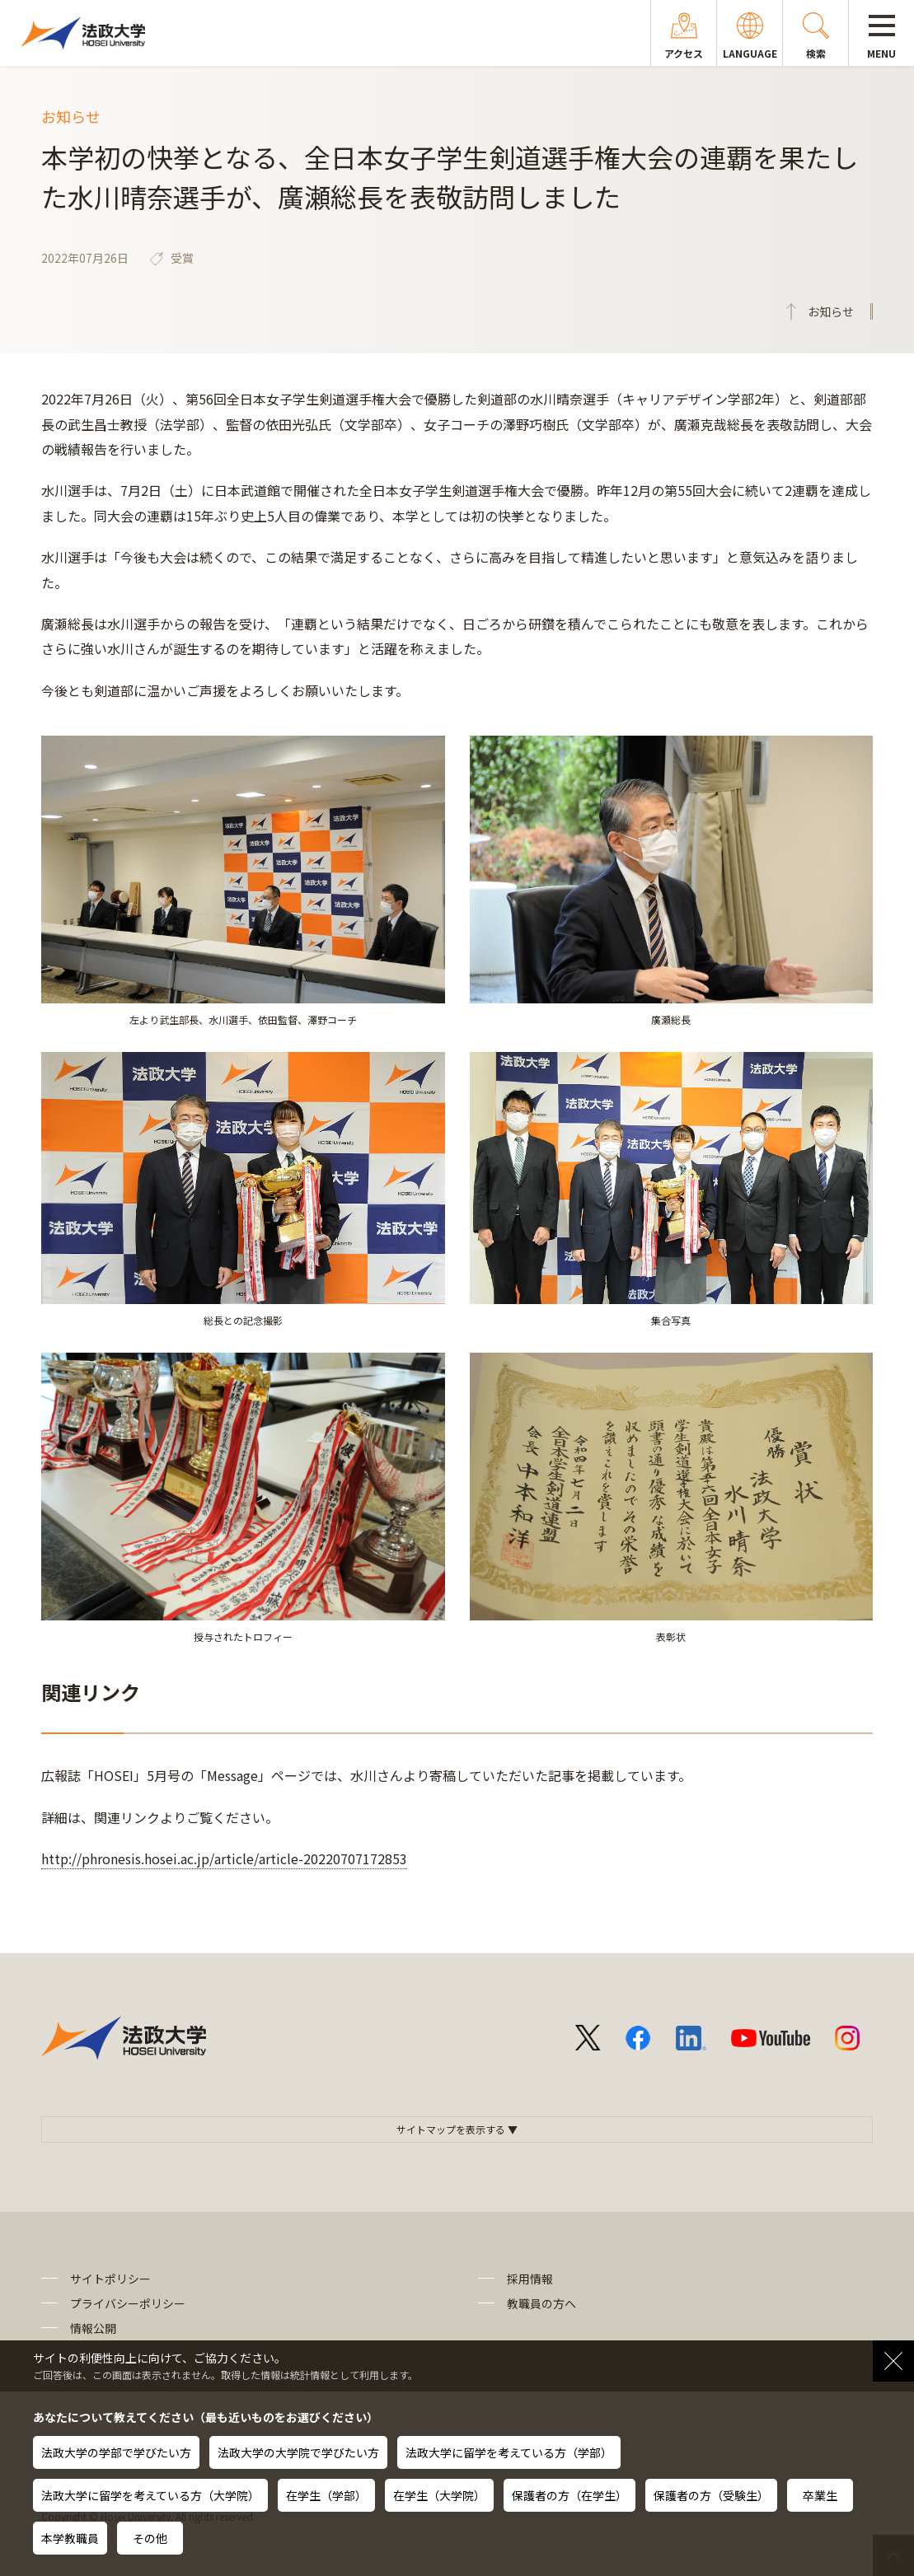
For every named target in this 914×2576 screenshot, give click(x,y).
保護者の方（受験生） (711, 2495)
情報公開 (93, 2328)
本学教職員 (70, 2538)
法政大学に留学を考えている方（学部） (508, 2452)
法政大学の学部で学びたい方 (116, 2452)
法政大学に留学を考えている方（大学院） (150, 2495)
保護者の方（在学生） (569, 2495)
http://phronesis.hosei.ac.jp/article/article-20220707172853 (224, 1858)
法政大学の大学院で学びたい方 (298, 2452)
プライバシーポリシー (127, 2303)
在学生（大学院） (439, 2495)
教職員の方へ (541, 2303)
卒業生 (820, 2495)
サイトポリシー (110, 2278)
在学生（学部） (326, 2495)
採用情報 (530, 2278)
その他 (150, 2538)
